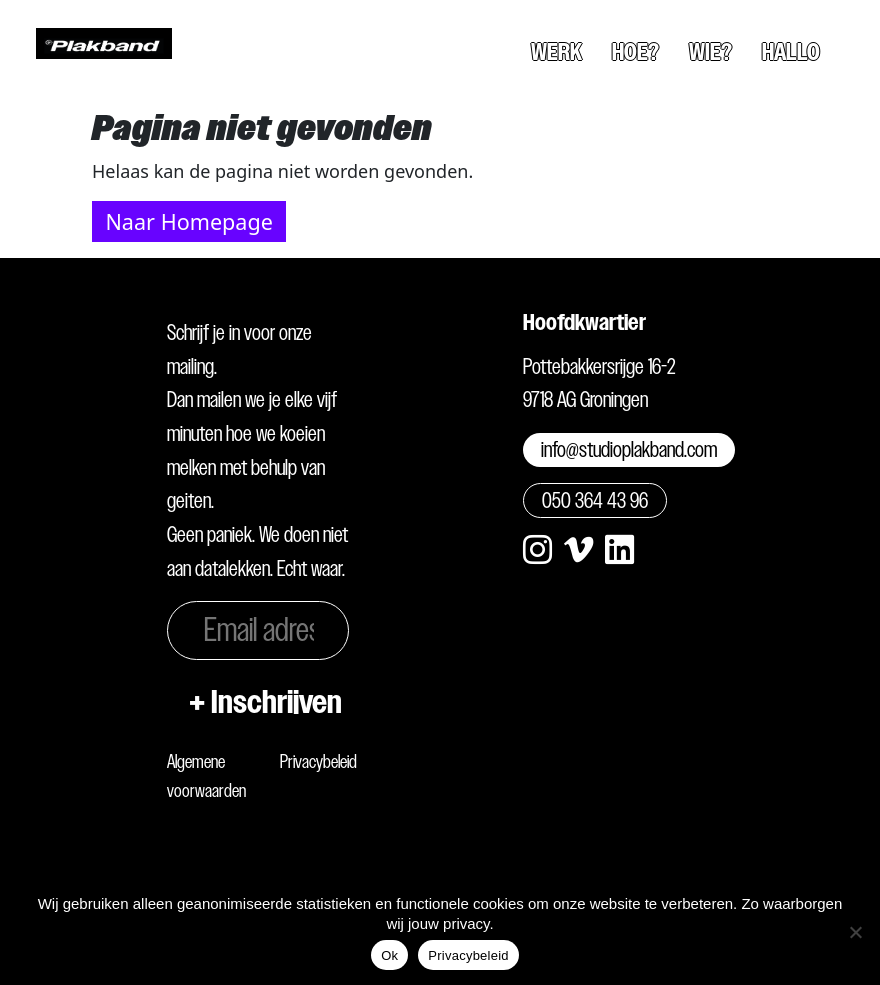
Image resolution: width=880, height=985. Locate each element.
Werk (556, 52)
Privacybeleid (318, 761)
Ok (389, 955)
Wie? (710, 52)
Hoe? (635, 52)
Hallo (791, 52)
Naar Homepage (188, 221)
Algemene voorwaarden (206, 776)
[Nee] (855, 932)
